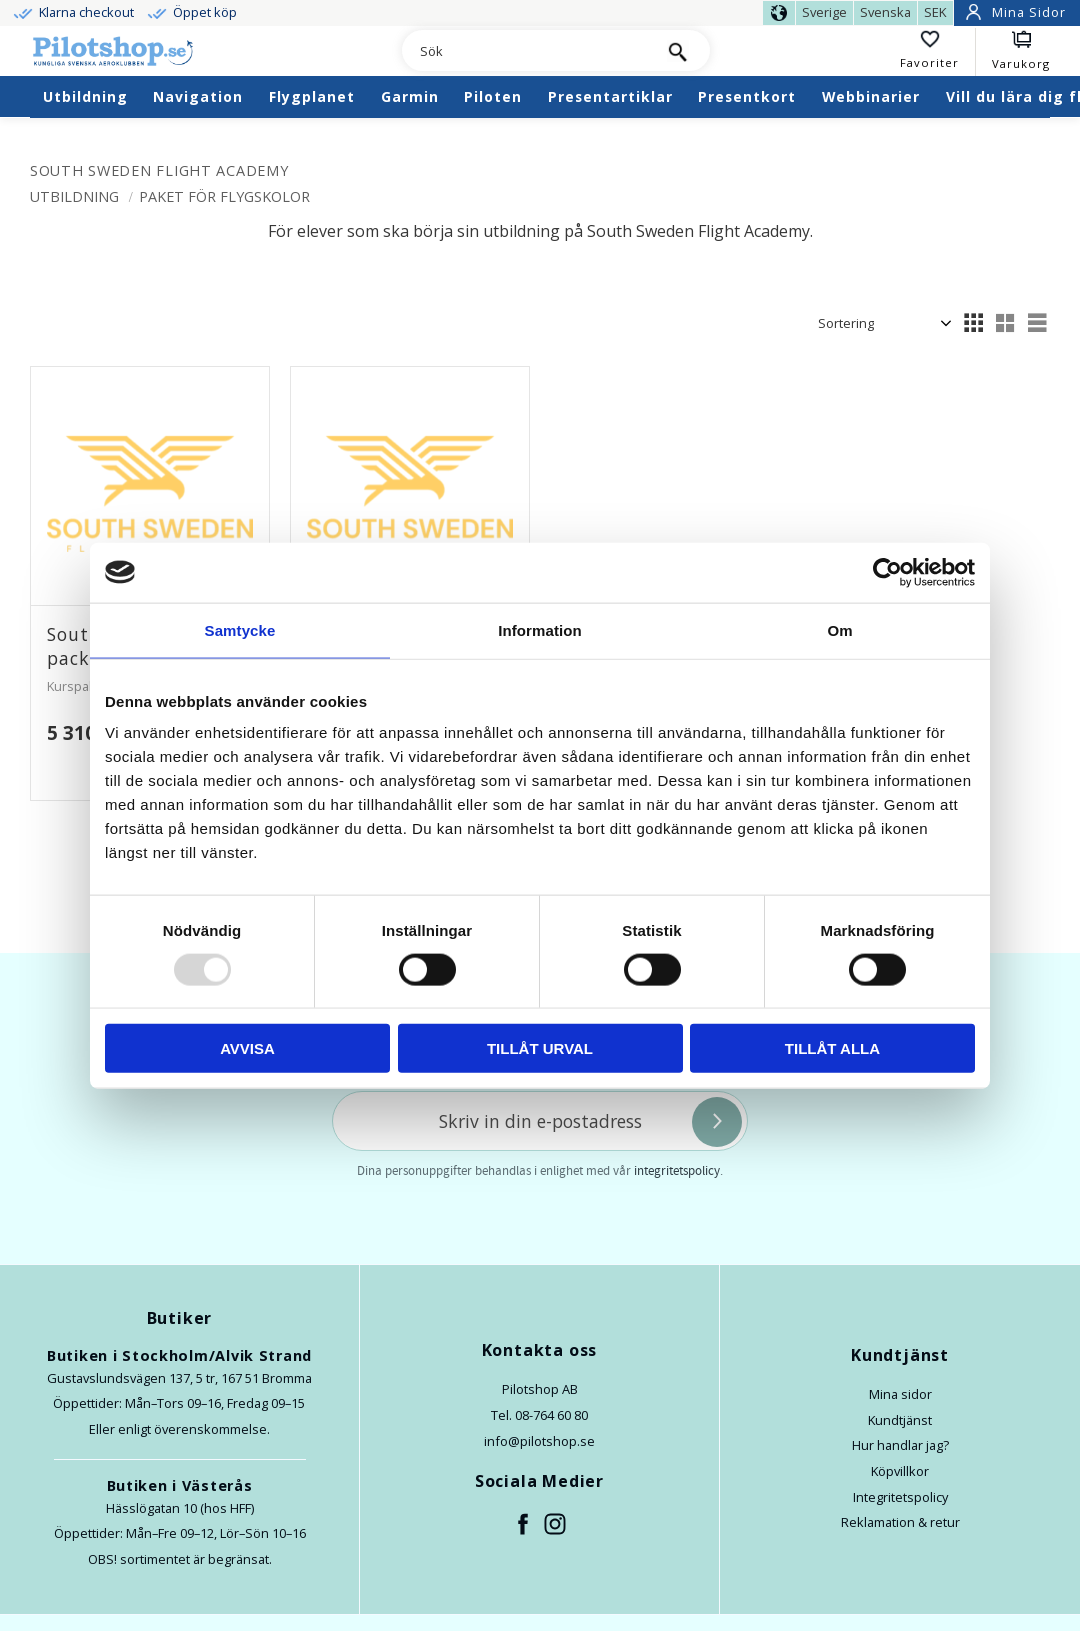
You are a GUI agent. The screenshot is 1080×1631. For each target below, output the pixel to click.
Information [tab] (540, 629)
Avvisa (247, 1048)
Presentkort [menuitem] (747, 96)
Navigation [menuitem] (198, 96)
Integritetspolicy (900, 1497)
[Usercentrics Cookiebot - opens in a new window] (887, 572)
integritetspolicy (677, 1171)
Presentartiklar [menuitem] (610, 96)
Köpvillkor (900, 1471)
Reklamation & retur (900, 1522)
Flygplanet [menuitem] (312, 96)
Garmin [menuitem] (410, 96)
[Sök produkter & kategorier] (523, 52)
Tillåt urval (540, 1048)
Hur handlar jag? (900, 1445)
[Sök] (677, 50)
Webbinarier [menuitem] (871, 96)
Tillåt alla (832, 1048)
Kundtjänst (900, 1420)
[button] (938, 52)
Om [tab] (839, 629)
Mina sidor (900, 1394)
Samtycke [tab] (240, 629)
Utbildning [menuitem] (85, 96)
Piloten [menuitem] (493, 96)
